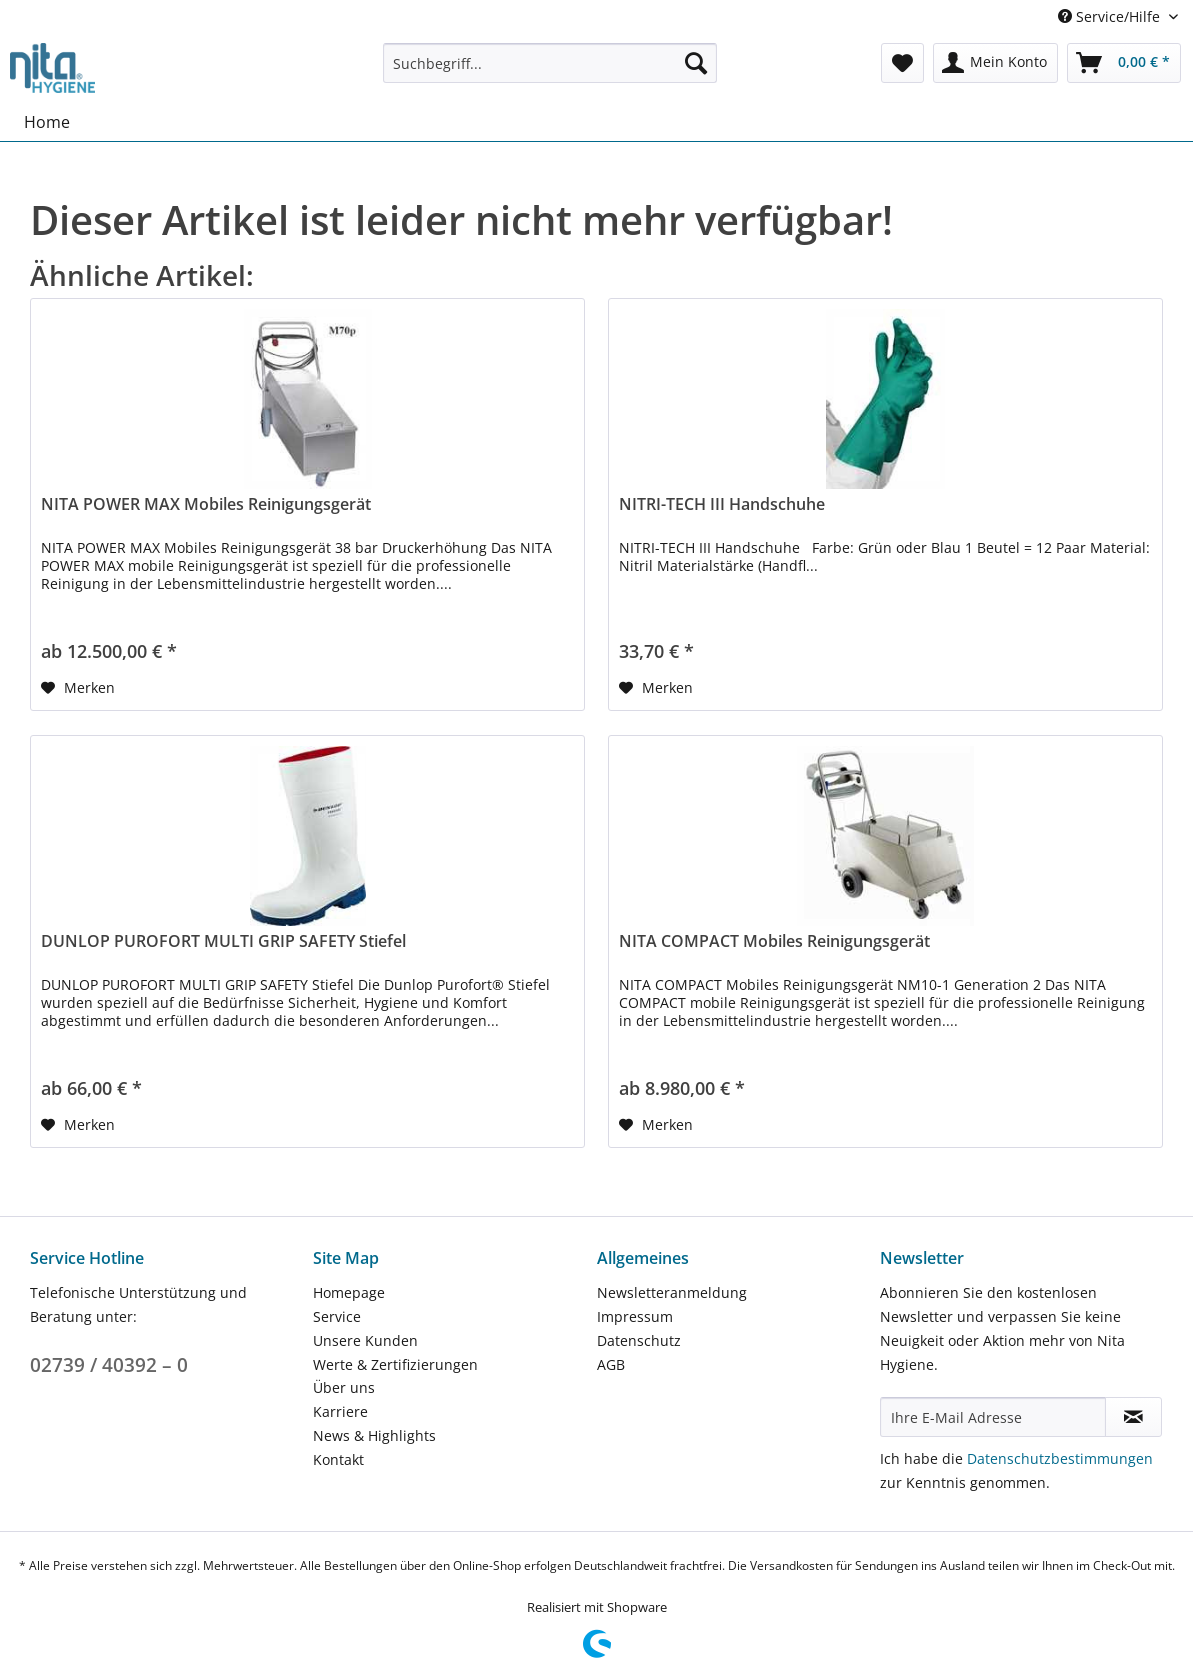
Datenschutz (639, 1340)
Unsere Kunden (365, 1340)
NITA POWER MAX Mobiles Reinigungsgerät (206, 504)
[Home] (47, 122)
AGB (611, 1364)
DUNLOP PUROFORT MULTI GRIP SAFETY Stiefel (223, 941)
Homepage (349, 1292)
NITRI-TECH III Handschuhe (722, 504)
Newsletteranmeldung (672, 1292)
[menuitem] (550, 72)
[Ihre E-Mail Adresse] (993, 1417)
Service (337, 1316)
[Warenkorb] (1124, 63)
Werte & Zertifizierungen (395, 1364)
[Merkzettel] (902, 63)
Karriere (340, 1411)
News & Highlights (374, 1435)
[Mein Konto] (995, 63)
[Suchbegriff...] (550, 63)
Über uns (344, 1387)
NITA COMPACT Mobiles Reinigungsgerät (774, 941)
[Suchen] (696, 63)
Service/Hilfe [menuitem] (1111, 16)
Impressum (635, 1316)
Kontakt (338, 1459)
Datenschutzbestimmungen (1060, 1458)
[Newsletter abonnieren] (1133, 1417)
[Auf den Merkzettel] (78, 688)
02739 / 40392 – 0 (109, 1365)
